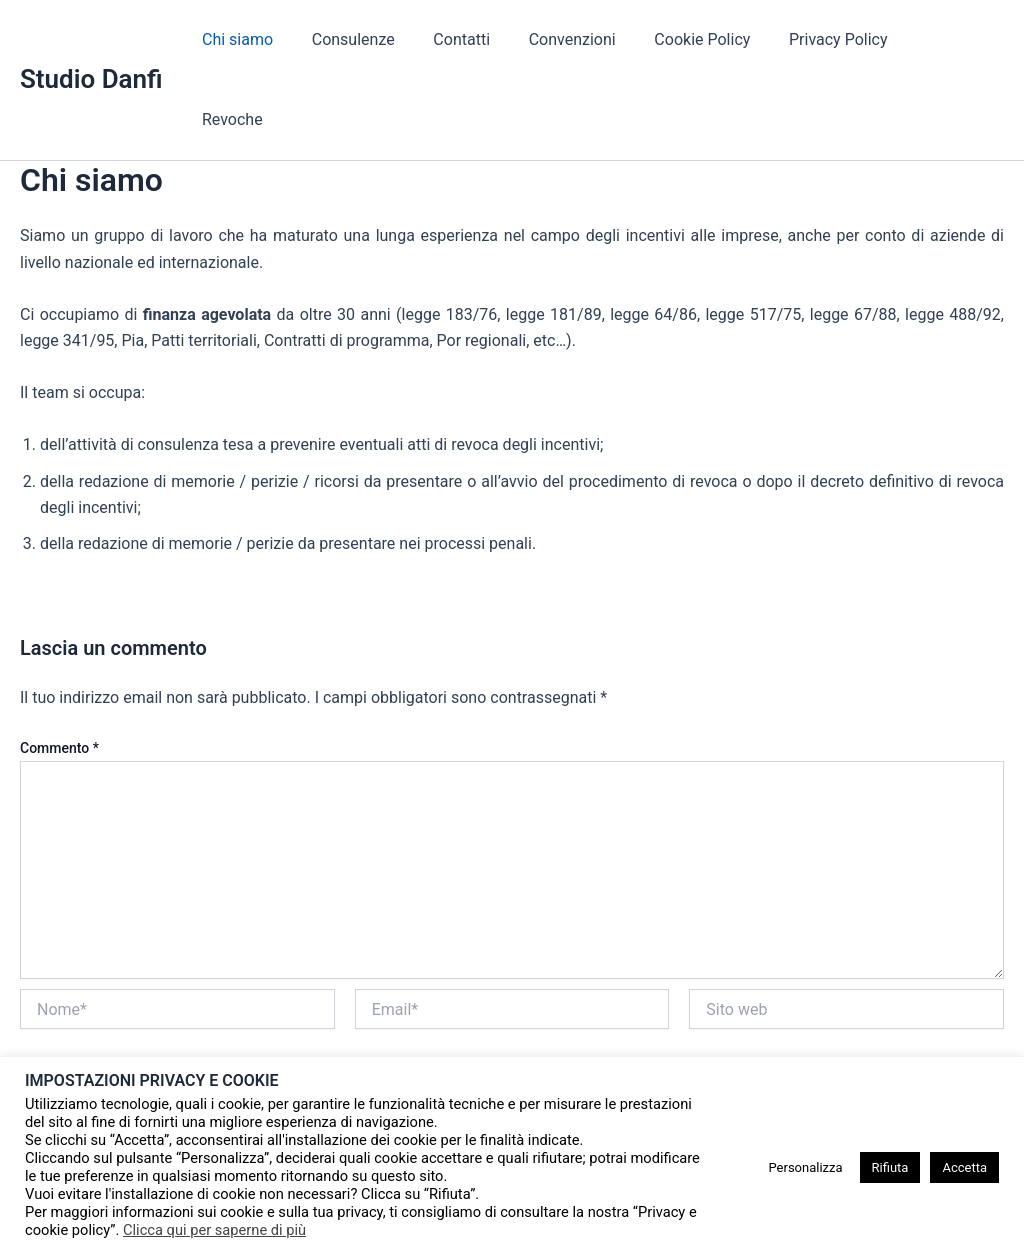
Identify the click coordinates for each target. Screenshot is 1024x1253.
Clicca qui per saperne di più (214, 1230)
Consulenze (387, 39)
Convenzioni (593, 39)
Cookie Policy (717, 39)
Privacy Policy (846, 39)
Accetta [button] (964, 1167)
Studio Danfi (91, 39)
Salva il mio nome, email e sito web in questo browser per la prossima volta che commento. (331, 1000)
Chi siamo (278, 39)
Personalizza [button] (805, 1167)
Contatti (489, 39)
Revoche (957, 39)
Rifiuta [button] (890, 1167)
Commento (59, 668)
